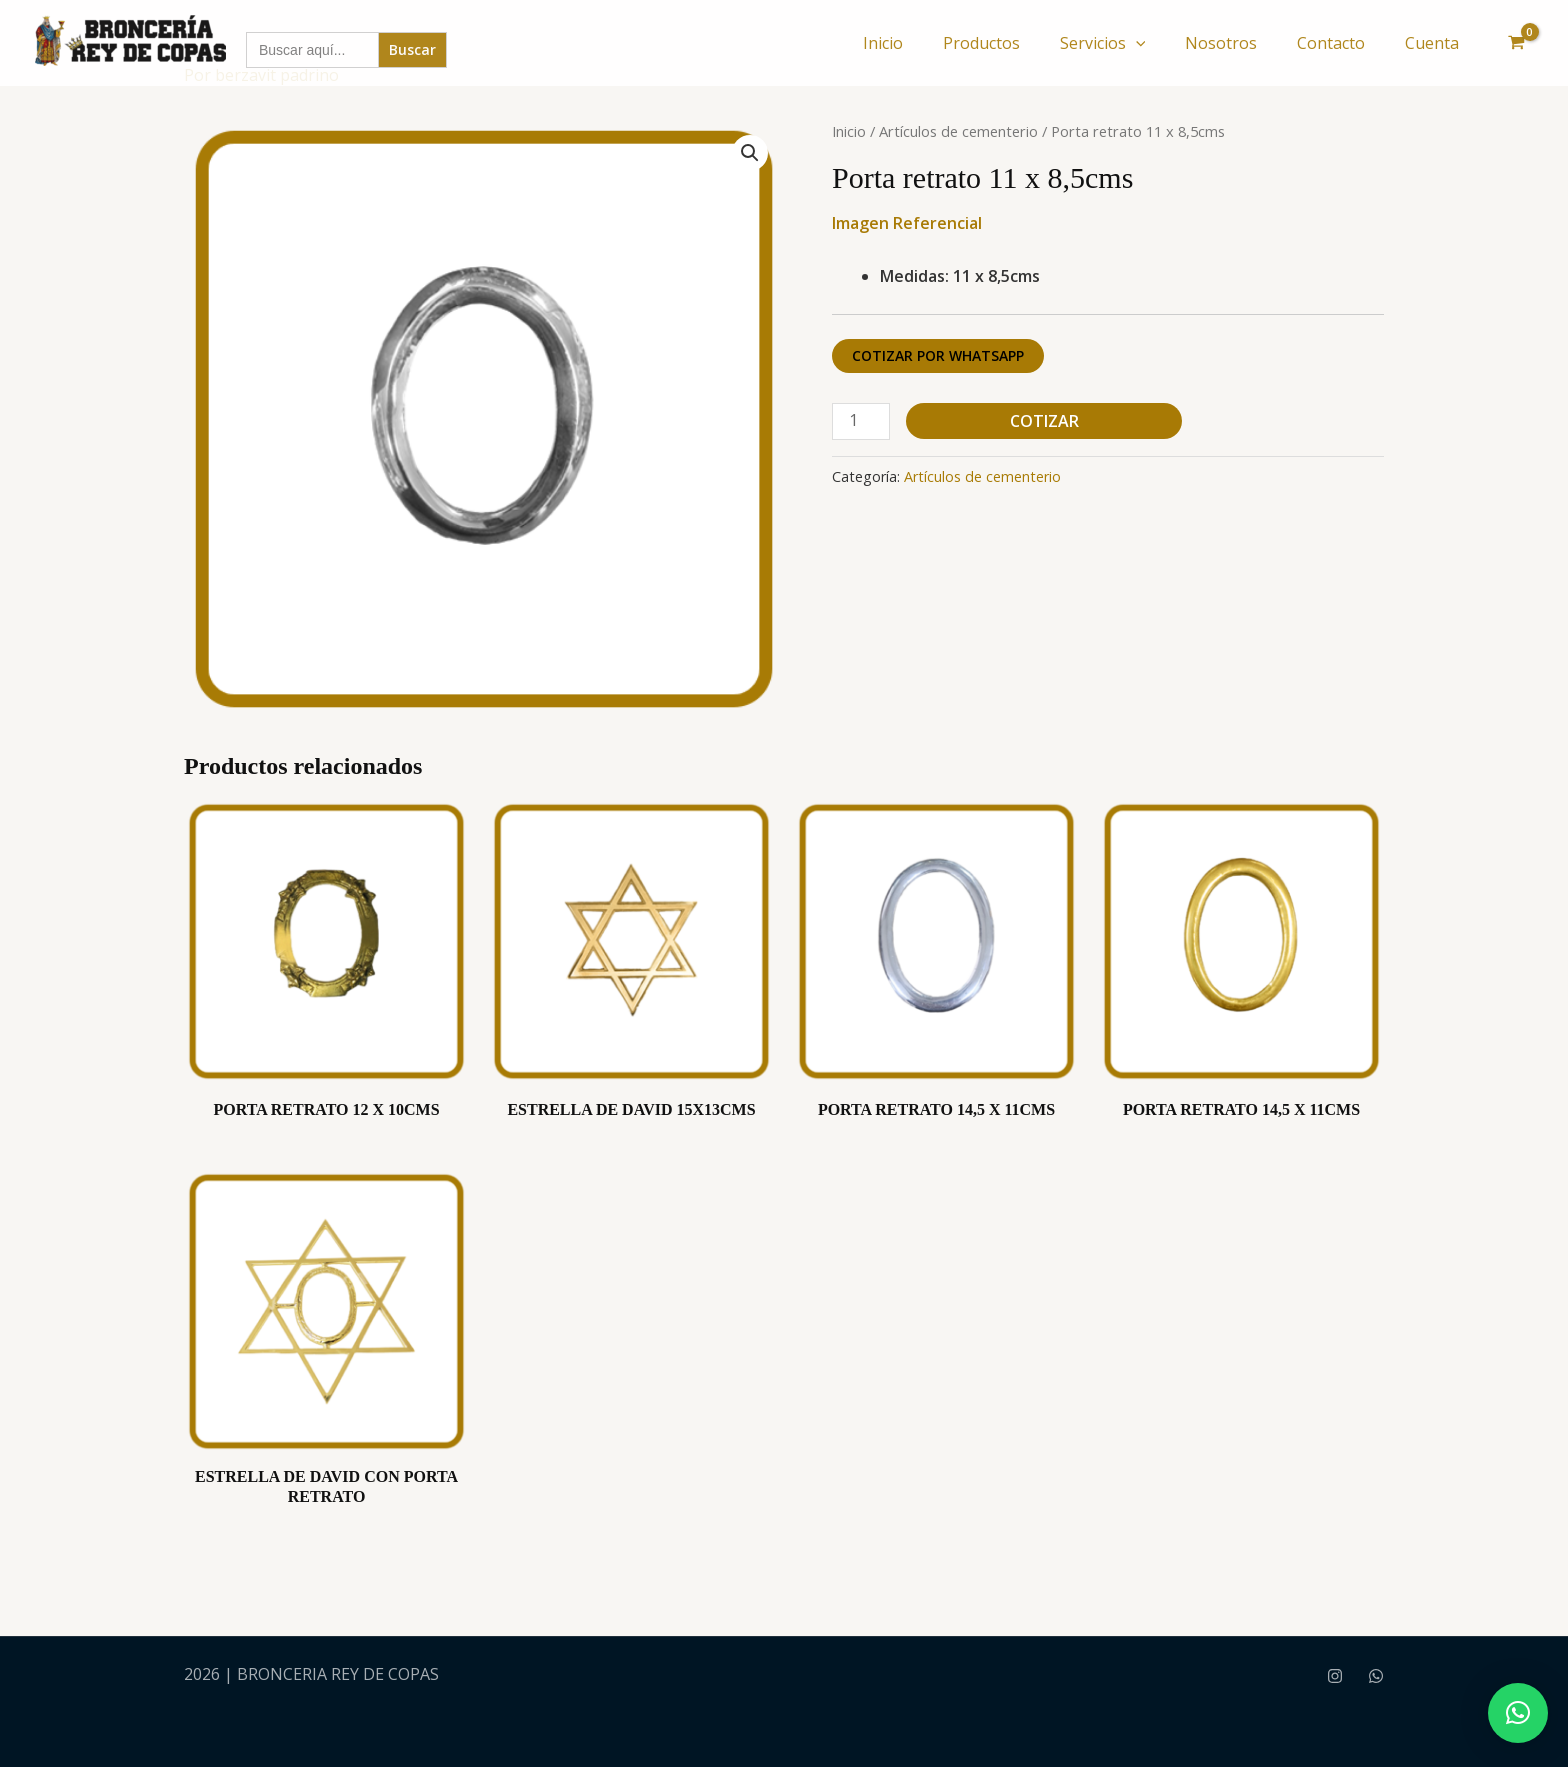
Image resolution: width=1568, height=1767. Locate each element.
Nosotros (1221, 43)
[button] (1136, 43)
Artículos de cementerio (958, 131)
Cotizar (1044, 421)
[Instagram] (1335, 1676)
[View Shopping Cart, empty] (1516, 43)
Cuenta (1432, 43)
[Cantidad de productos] (861, 421)
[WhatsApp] (1376, 1676)
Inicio (883, 43)
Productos (981, 43)
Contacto (1331, 43)
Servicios (1103, 43)
